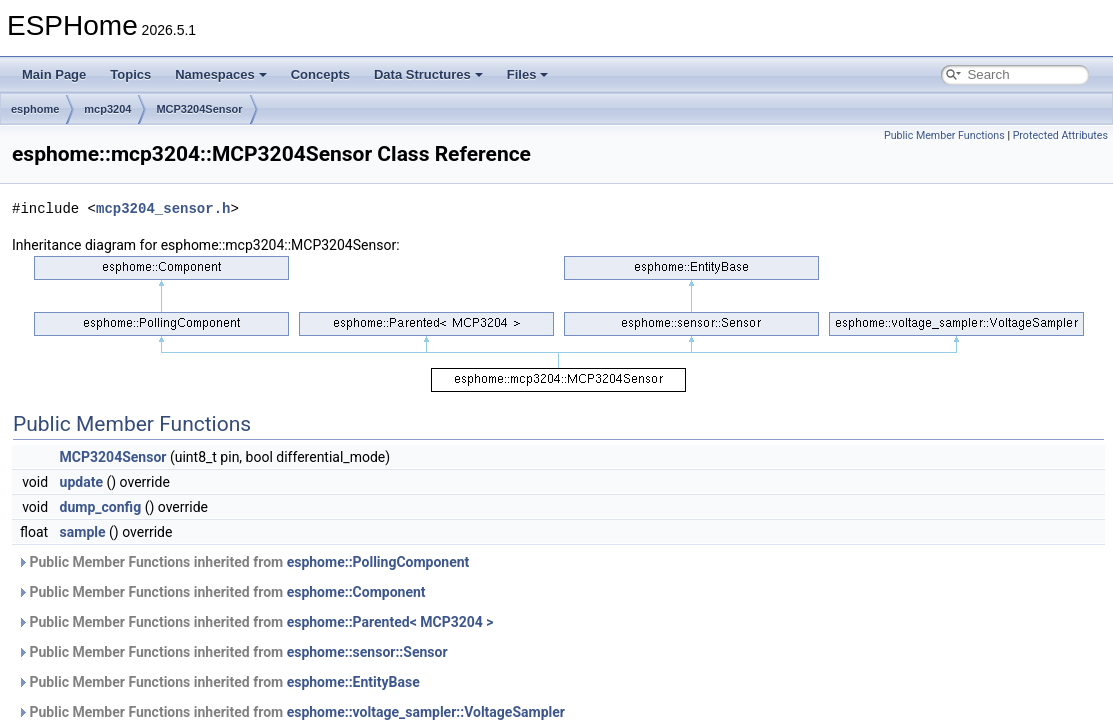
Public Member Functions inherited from (243, 562)
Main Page (54, 74)
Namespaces (221, 74)
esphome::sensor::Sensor (367, 652)
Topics (130, 74)
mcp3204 (107, 109)
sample (83, 532)
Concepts (320, 74)
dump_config (101, 507)
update (81, 482)
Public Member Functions (944, 135)
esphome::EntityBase (353, 682)
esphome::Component (356, 592)
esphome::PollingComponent (378, 562)
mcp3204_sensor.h (163, 208)
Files (528, 74)
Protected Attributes (1060, 135)
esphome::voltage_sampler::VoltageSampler (426, 712)
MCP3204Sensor (199, 109)
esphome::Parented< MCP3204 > (390, 622)
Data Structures (428, 74)
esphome (35, 109)
